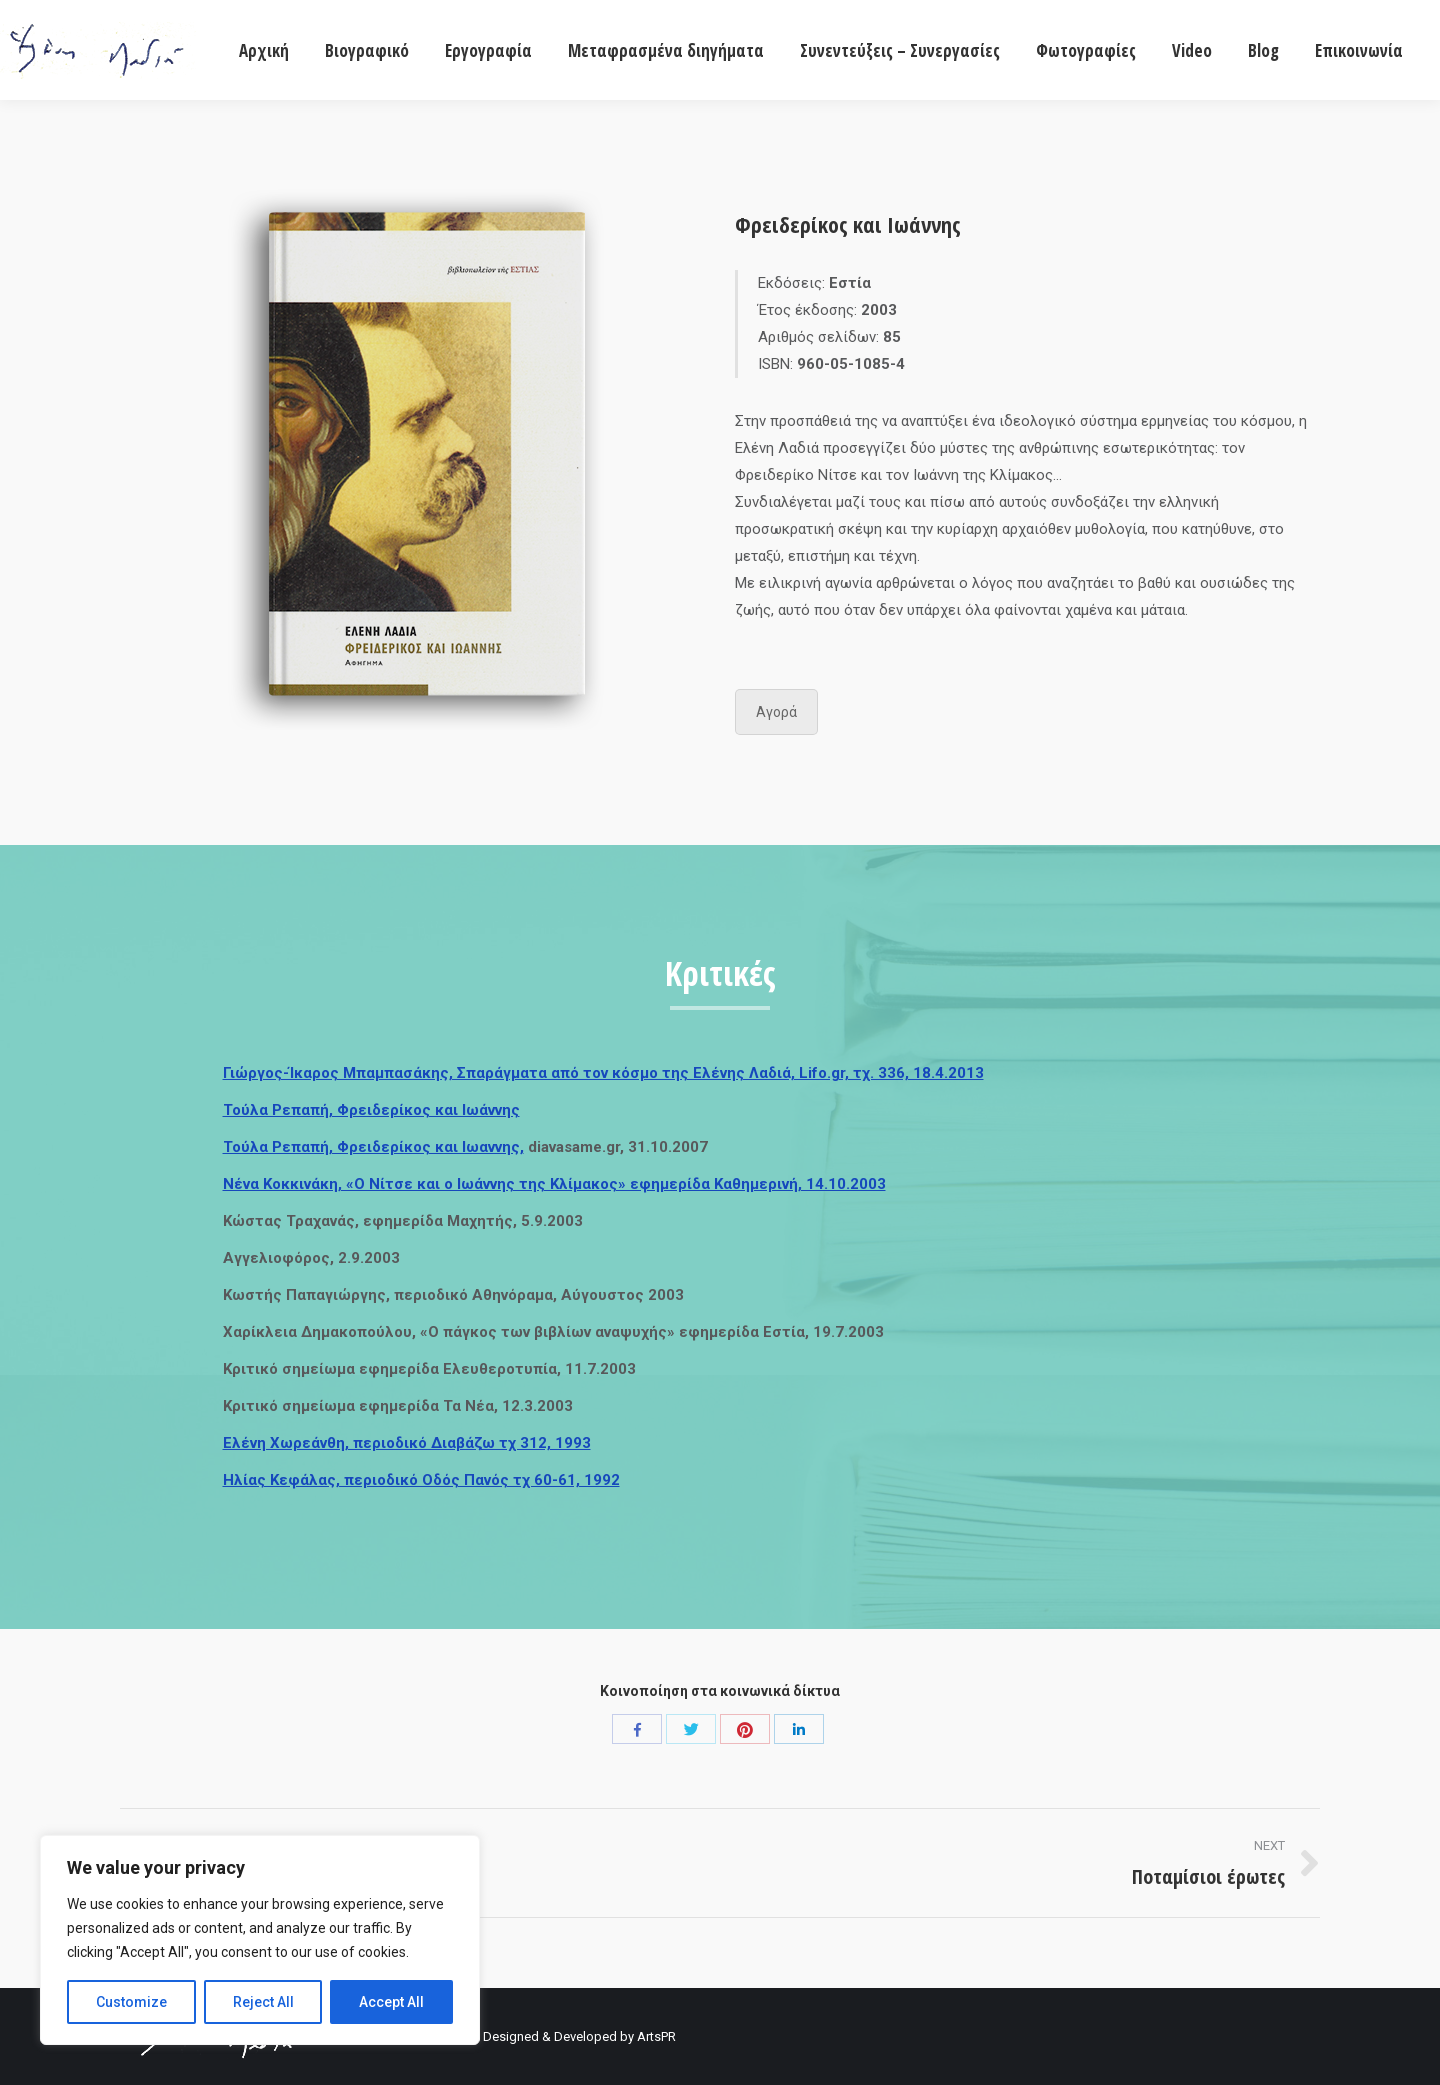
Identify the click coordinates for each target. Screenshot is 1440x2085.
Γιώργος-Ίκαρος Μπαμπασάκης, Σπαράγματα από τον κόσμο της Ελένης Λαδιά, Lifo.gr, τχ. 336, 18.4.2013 (603, 1073)
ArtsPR (656, 2036)
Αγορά (776, 712)
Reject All (263, 2002)
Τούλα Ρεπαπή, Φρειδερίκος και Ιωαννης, (373, 1147)
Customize (131, 2002)
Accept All (391, 2002)
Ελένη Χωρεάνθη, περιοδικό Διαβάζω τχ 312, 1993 (407, 1443)
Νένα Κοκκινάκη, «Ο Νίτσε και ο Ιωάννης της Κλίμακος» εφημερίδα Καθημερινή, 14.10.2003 (554, 1184)
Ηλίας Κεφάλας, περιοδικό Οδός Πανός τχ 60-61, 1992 (421, 1480)
